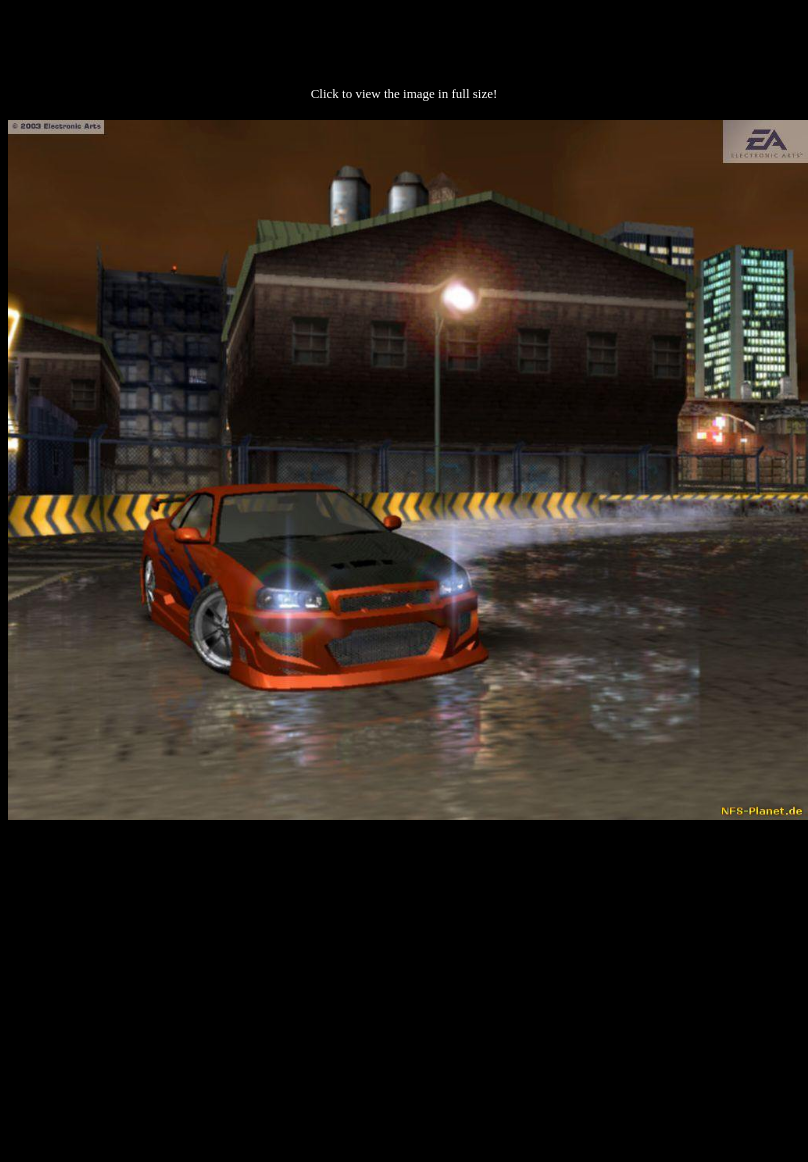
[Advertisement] (404, 978)
